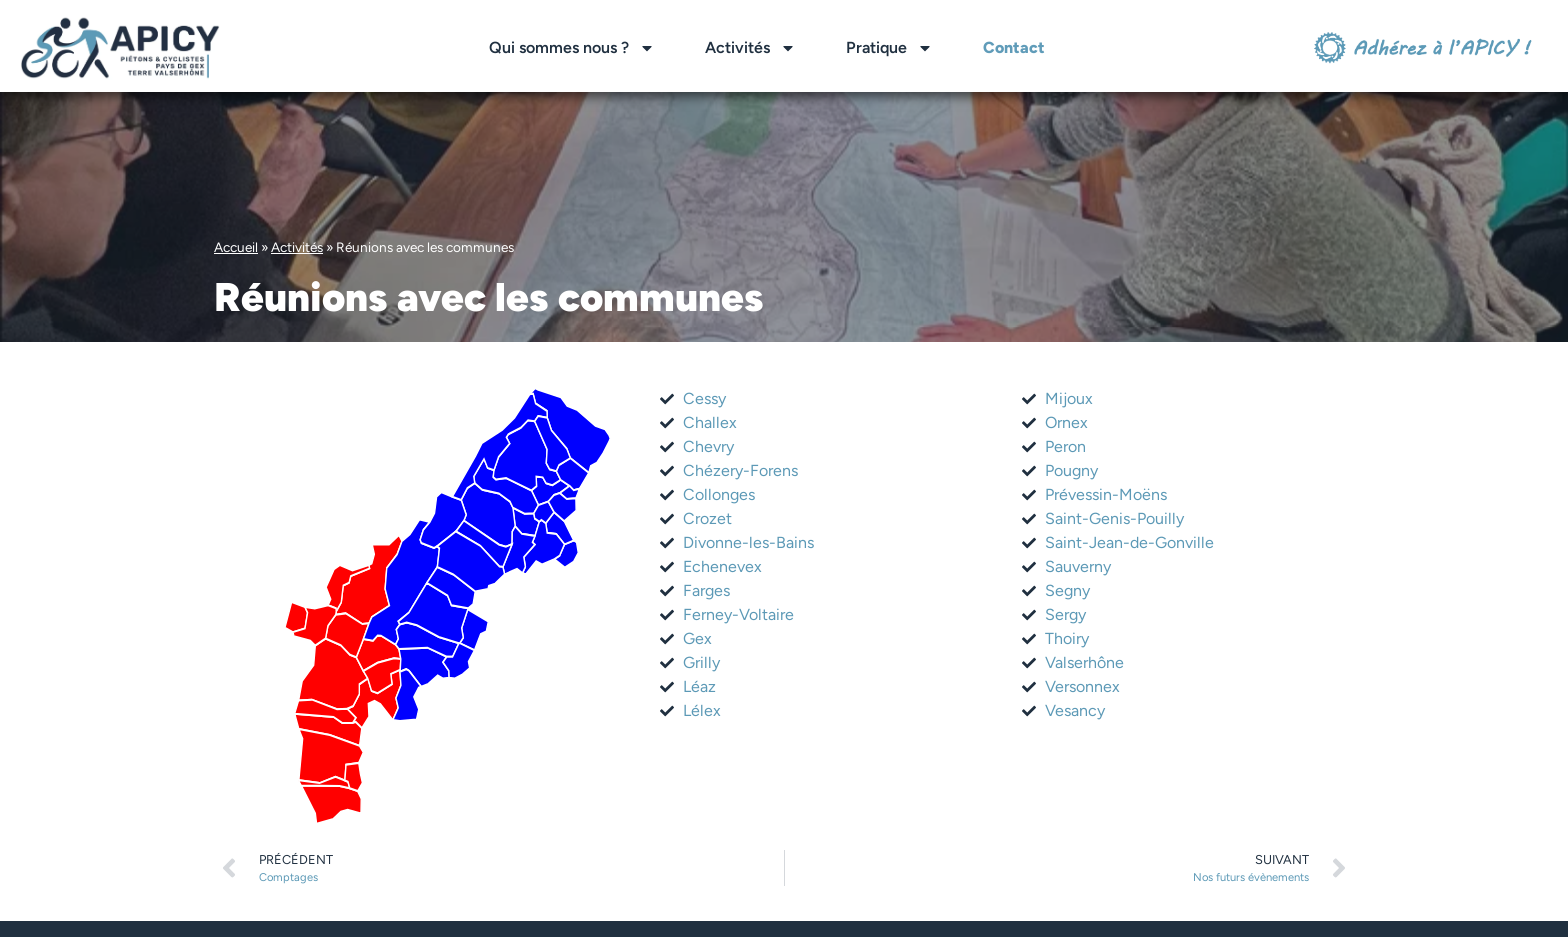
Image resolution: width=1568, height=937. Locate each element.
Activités (750, 48)
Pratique (889, 48)
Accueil (236, 247)
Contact (1014, 47)
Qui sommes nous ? (572, 48)
